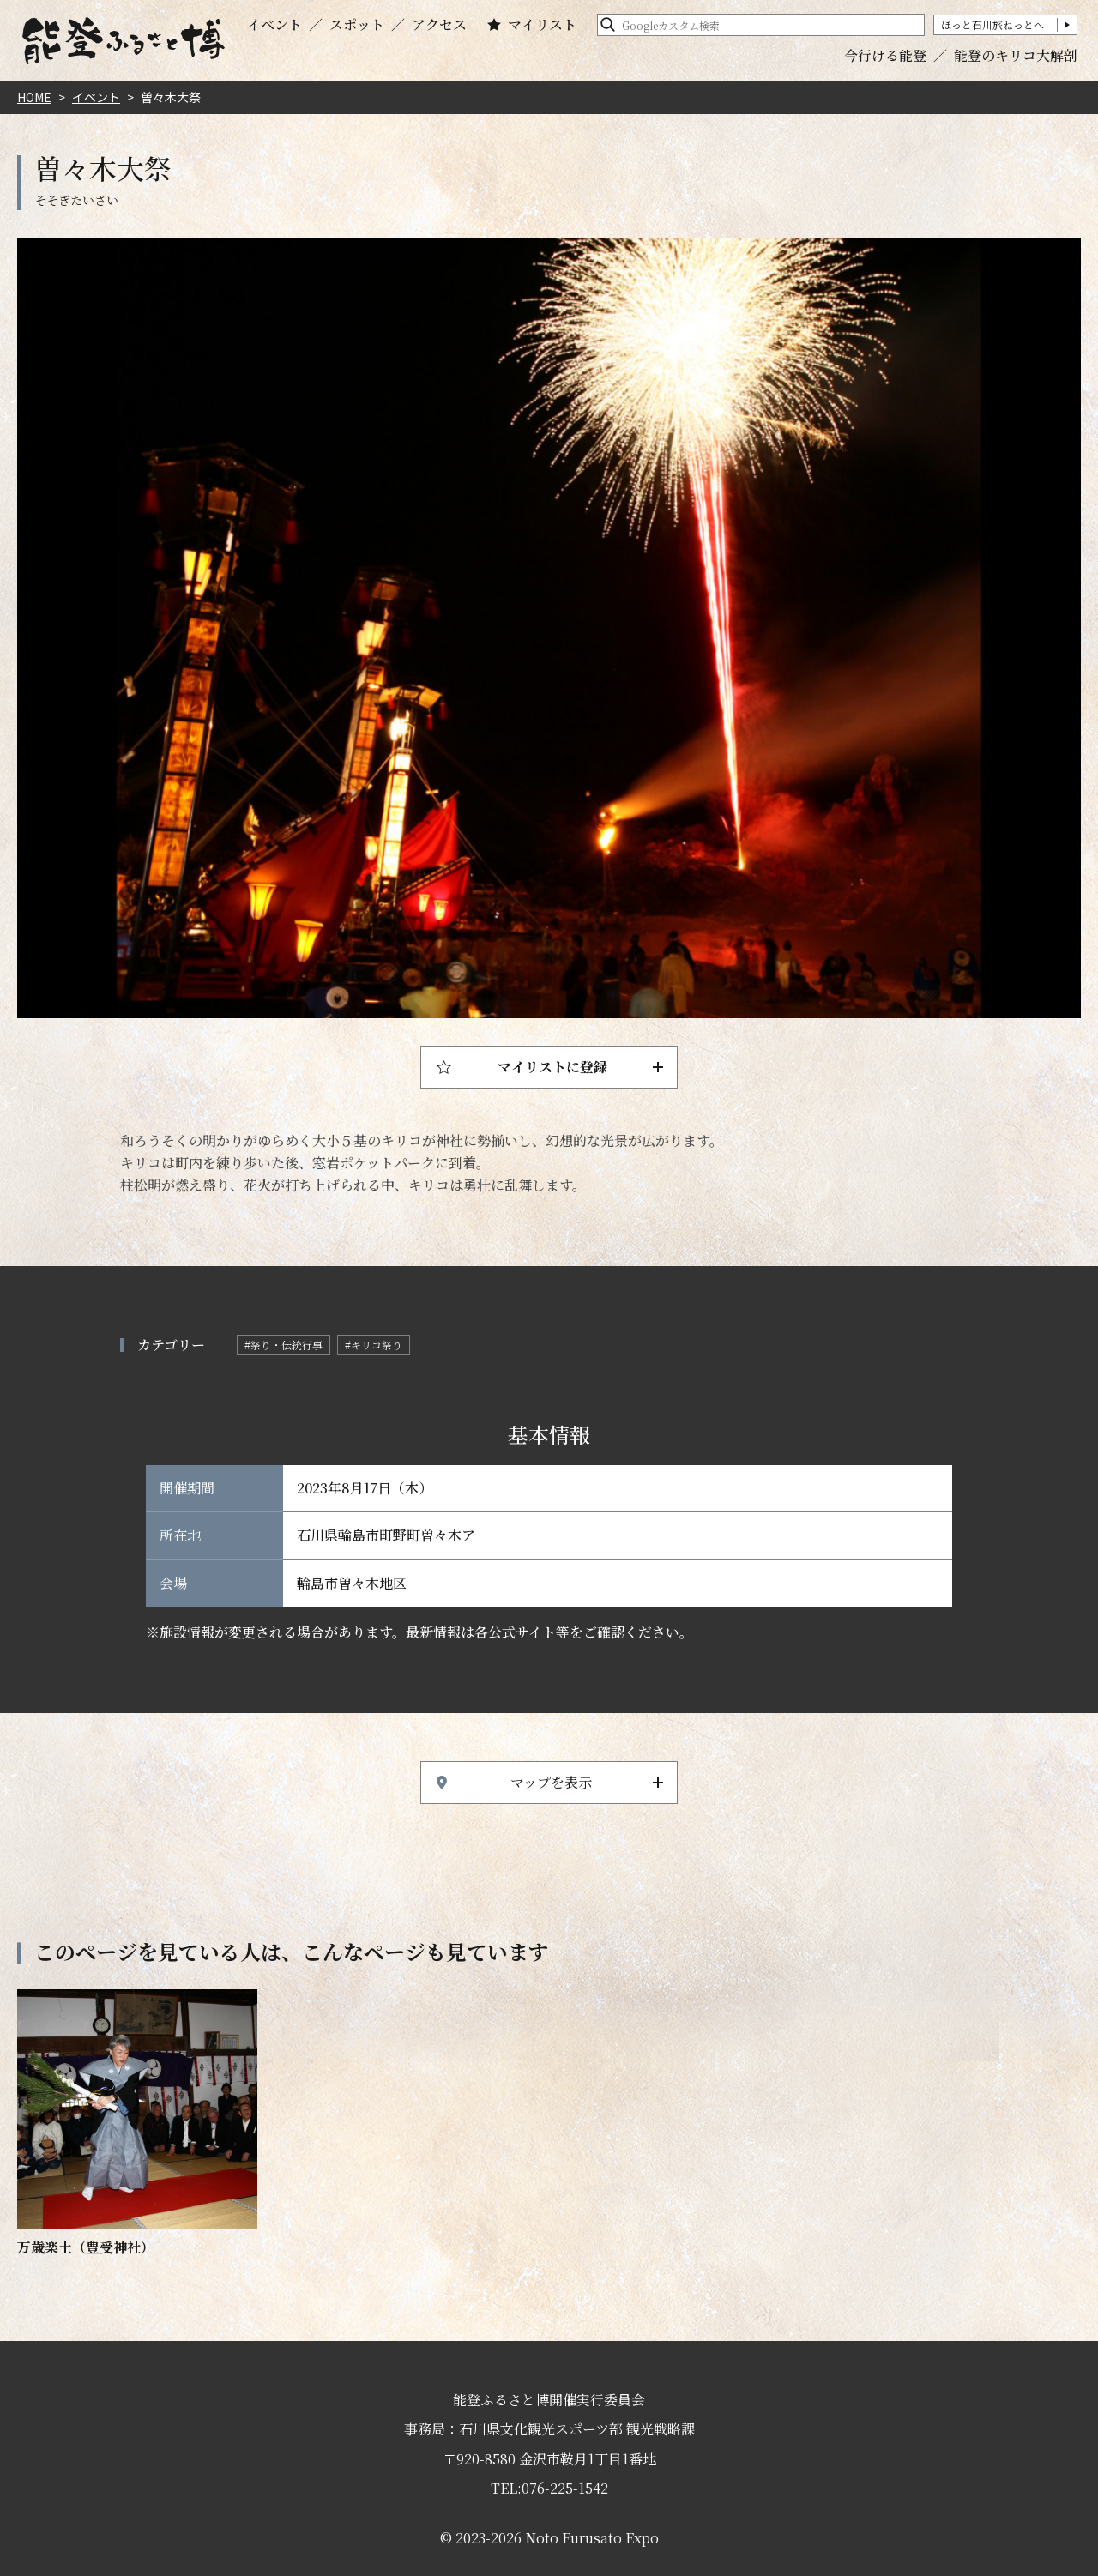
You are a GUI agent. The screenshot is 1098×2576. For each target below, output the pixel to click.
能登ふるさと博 (123, 40)
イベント (274, 25)
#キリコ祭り (373, 1344)
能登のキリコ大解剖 (1015, 55)
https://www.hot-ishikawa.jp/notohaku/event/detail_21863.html (137, 2124)
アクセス (439, 25)
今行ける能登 (885, 55)
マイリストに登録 (552, 1067)
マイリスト (542, 25)
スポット (356, 25)
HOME (34, 97)
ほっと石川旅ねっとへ (992, 24)
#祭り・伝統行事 (283, 1344)
